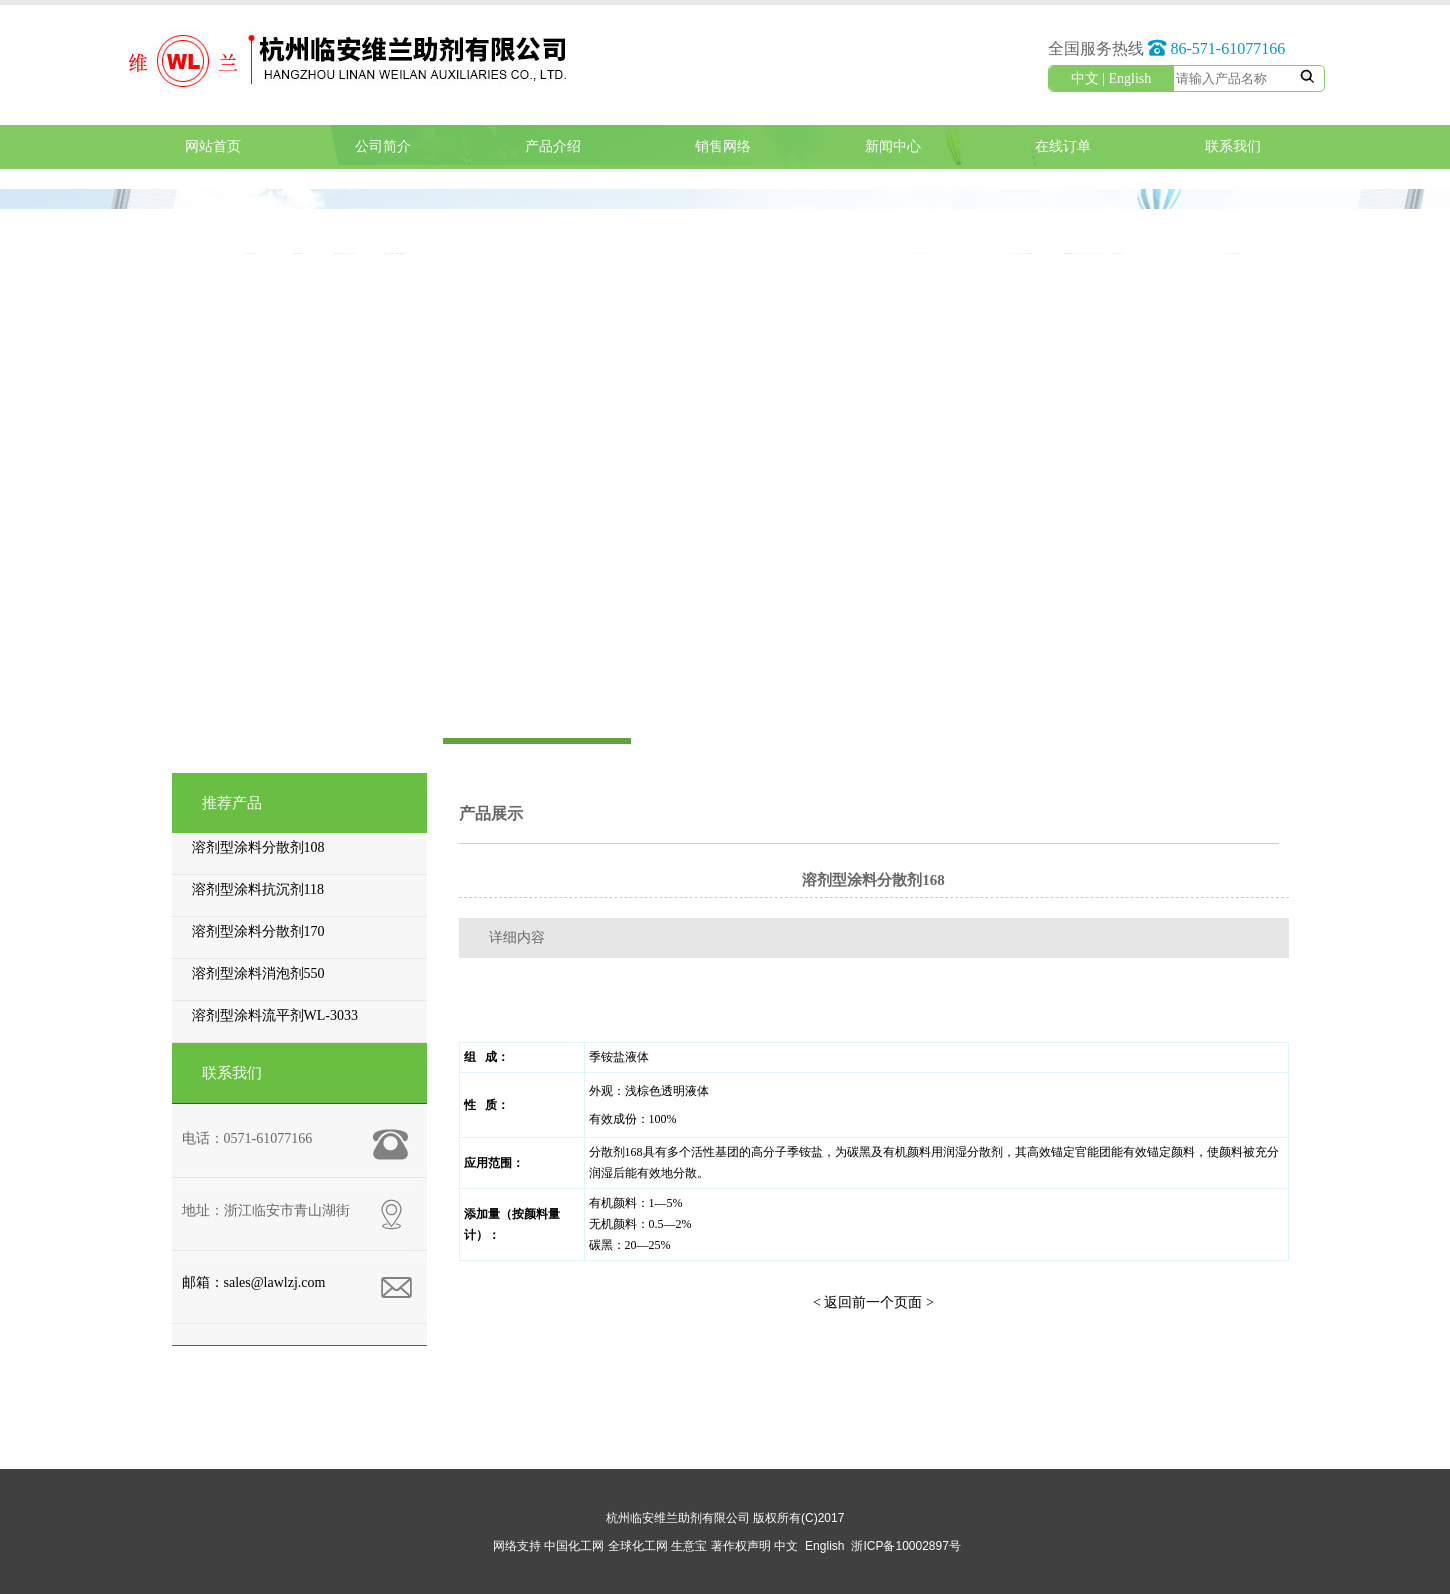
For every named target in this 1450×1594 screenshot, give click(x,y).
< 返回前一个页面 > (873, 1302)
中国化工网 (574, 1546)
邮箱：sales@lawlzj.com (254, 1282)
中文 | (1090, 78)
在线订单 (1063, 146)
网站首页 (213, 146)
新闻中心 (893, 146)
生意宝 (689, 1546)
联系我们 (1233, 146)
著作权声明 (741, 1546)
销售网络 (723, 146)
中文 (786, 1546)
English (1130, 78)
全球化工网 (638, 1546)
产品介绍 (553, 146)
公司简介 (383, 146)
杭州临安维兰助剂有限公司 (678, 1518)
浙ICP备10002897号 (905, 1546)
